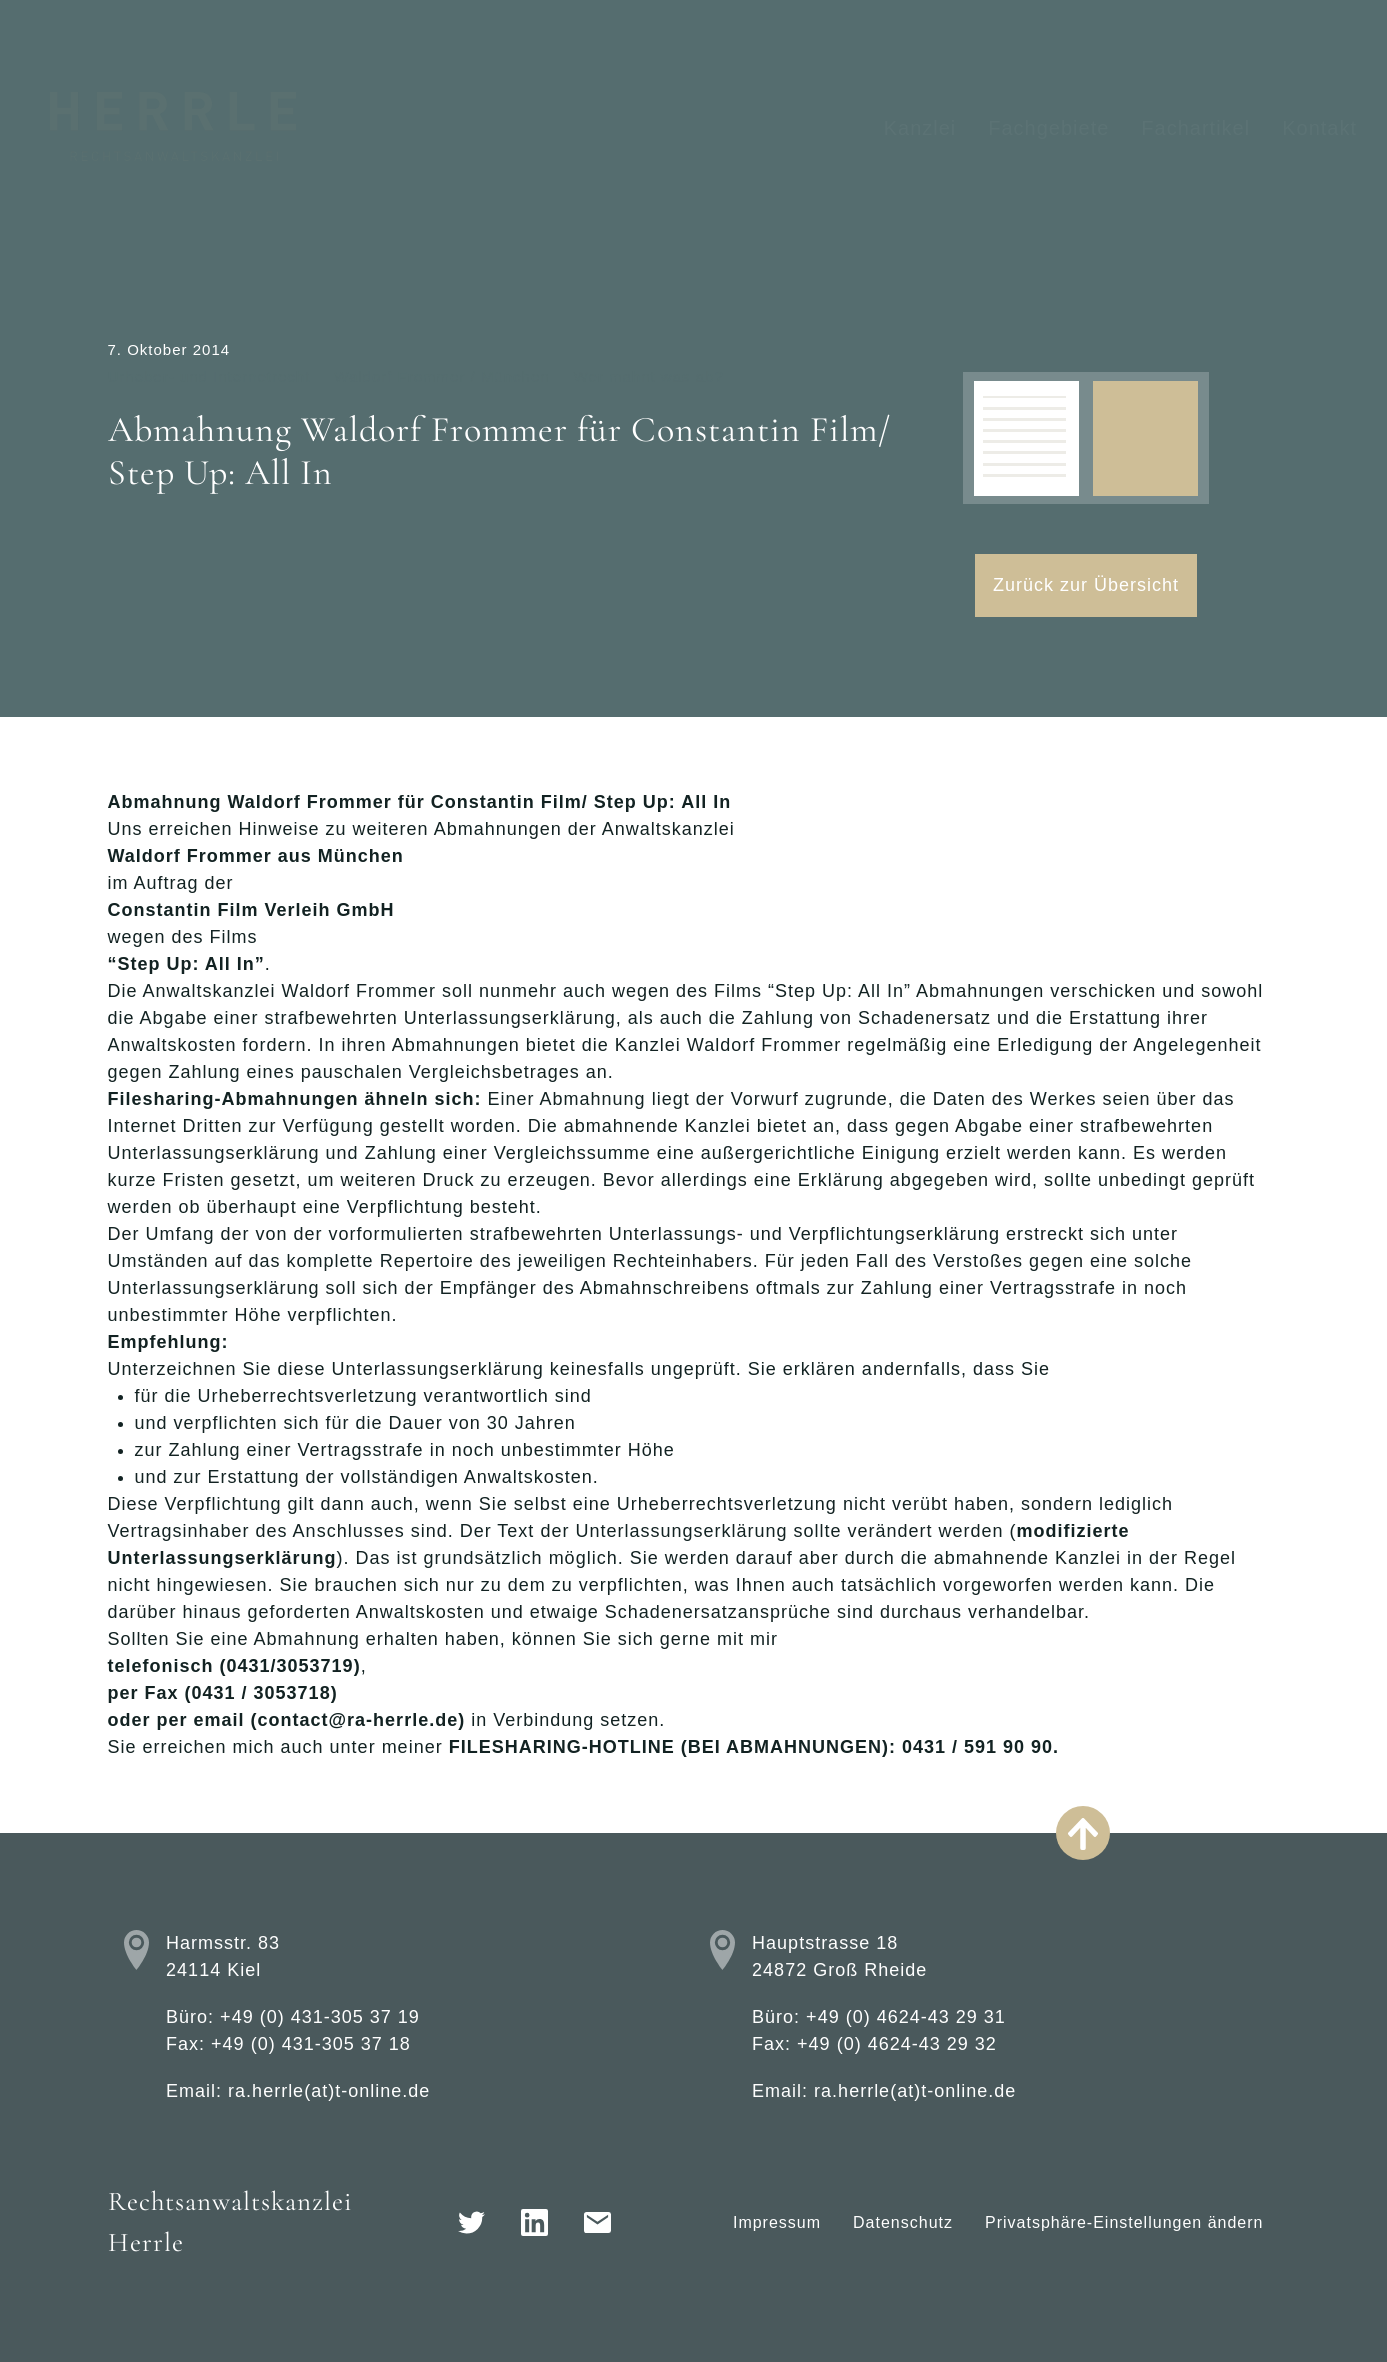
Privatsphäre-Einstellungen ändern (1124, 2222)
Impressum (777, 2222)
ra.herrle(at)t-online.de (329, 2091)
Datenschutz (903, 2222)
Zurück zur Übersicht (1086, 585)
